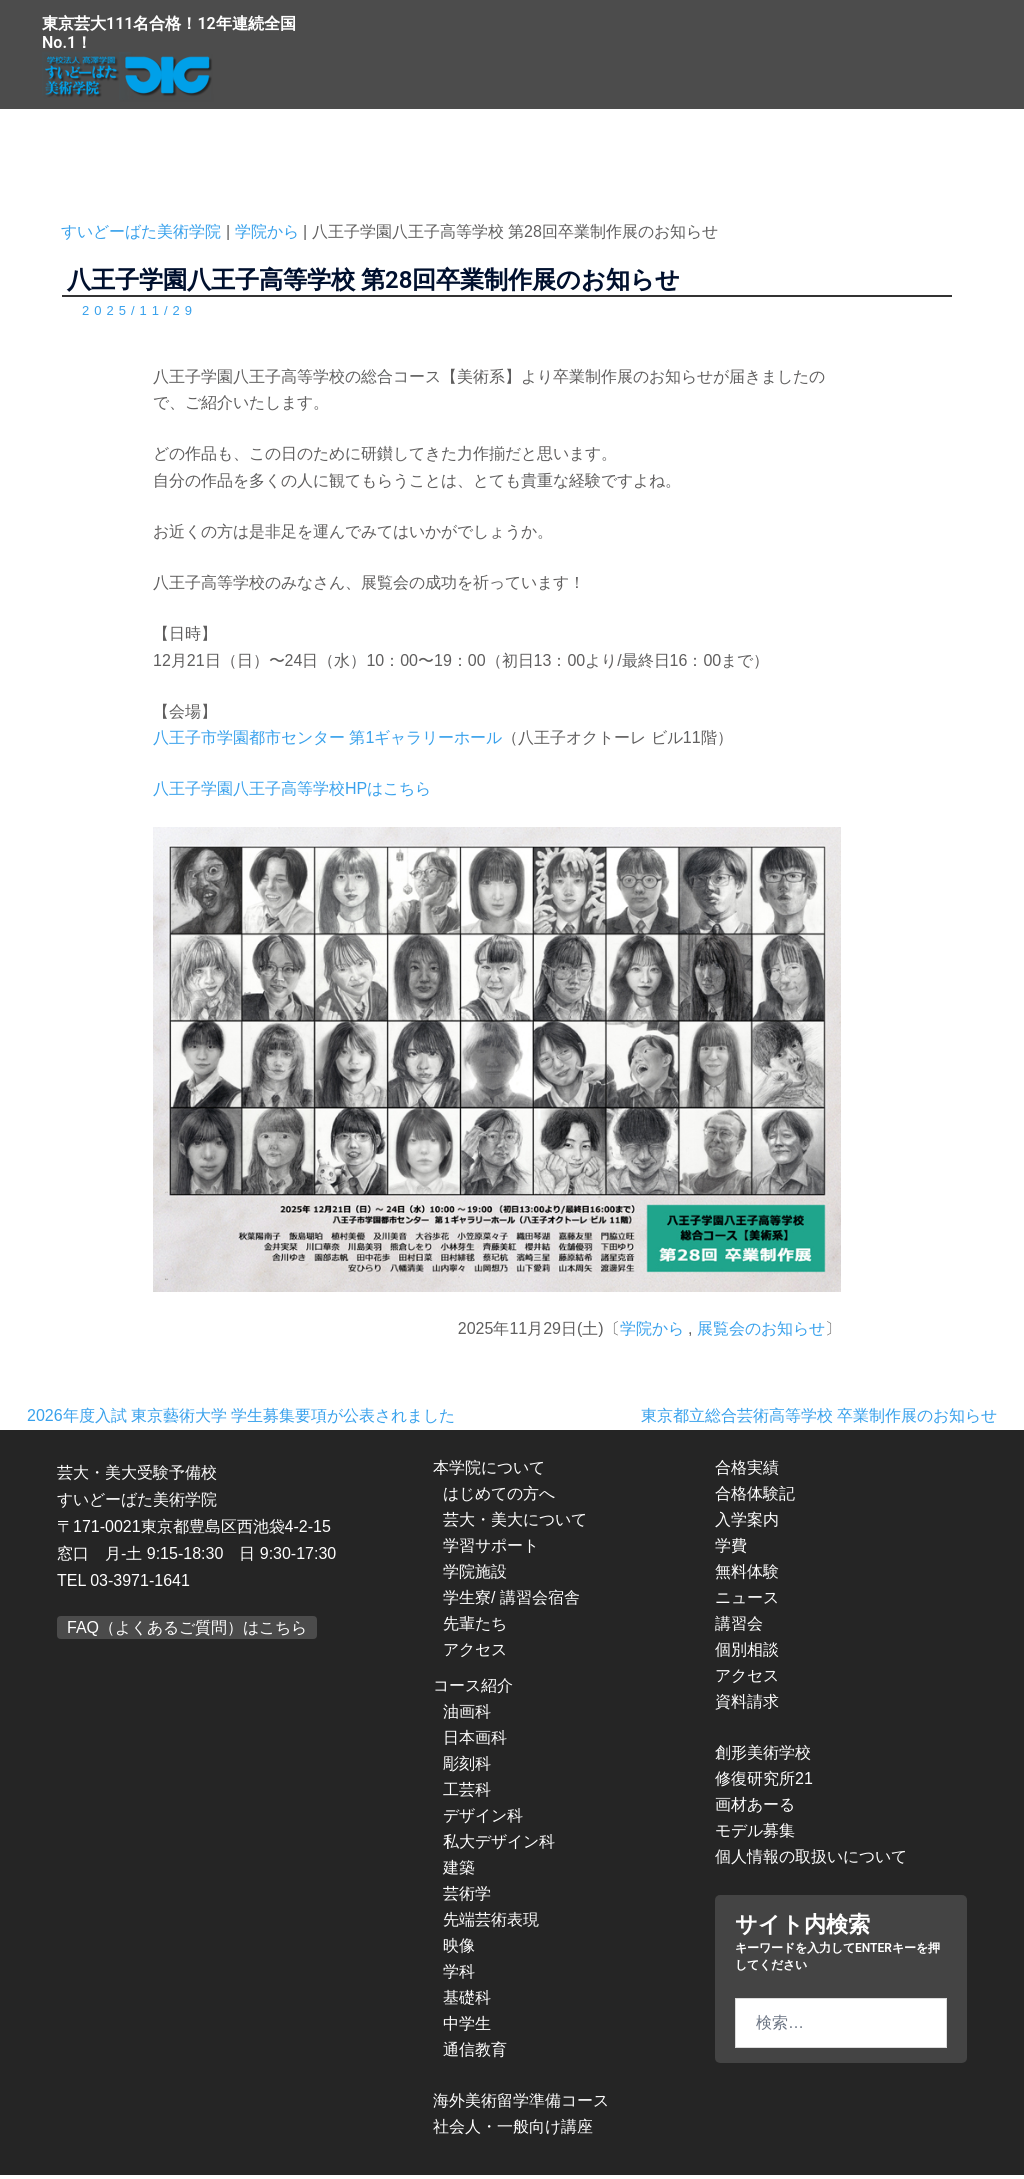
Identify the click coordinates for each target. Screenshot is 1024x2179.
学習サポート (491, 1549)
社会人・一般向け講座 (513, 2130)
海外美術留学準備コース (521, 2104)
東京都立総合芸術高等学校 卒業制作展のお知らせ (819, 1419)
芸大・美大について (515, 1523)
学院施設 (475, 1575)
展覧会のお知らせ (761, 1332)
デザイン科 (483, 1819)
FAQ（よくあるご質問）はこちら (187, 1630)
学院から (652, 1332)
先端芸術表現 (491, 1923)
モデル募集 (755, 1834)
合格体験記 (755, 1497)
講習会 (739, 1627)
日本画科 (475, 1741)
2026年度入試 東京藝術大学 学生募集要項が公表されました (241, 1419)
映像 (459, 1949)
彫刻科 (467, 1767)
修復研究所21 (764, 1782)
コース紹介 (473, 1689)
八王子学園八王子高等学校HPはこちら (292, 792)
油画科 (467, 1715)
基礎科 (467, 2001)
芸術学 (467, 1897)
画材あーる (755, 1808)
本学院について (489, 1471)
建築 (459, 1871)
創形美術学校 (763, 1756)
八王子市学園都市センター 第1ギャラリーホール (327, 741)
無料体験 (747, 1575)
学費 (731, 1549)
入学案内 (747, 1523)
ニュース (747, 1601)
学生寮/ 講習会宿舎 (511, 1601)
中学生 (467, 2027)
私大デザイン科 (499, 1845)
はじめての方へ (499, 1497)
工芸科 (467, 1793)
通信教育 (475, 2053)
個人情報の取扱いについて (811, 1860)
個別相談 (747, 1653)
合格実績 (747, 1471)
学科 (459, 1975)
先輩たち (475, 1627)
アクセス (475, 1653)
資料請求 (747, 1705)
